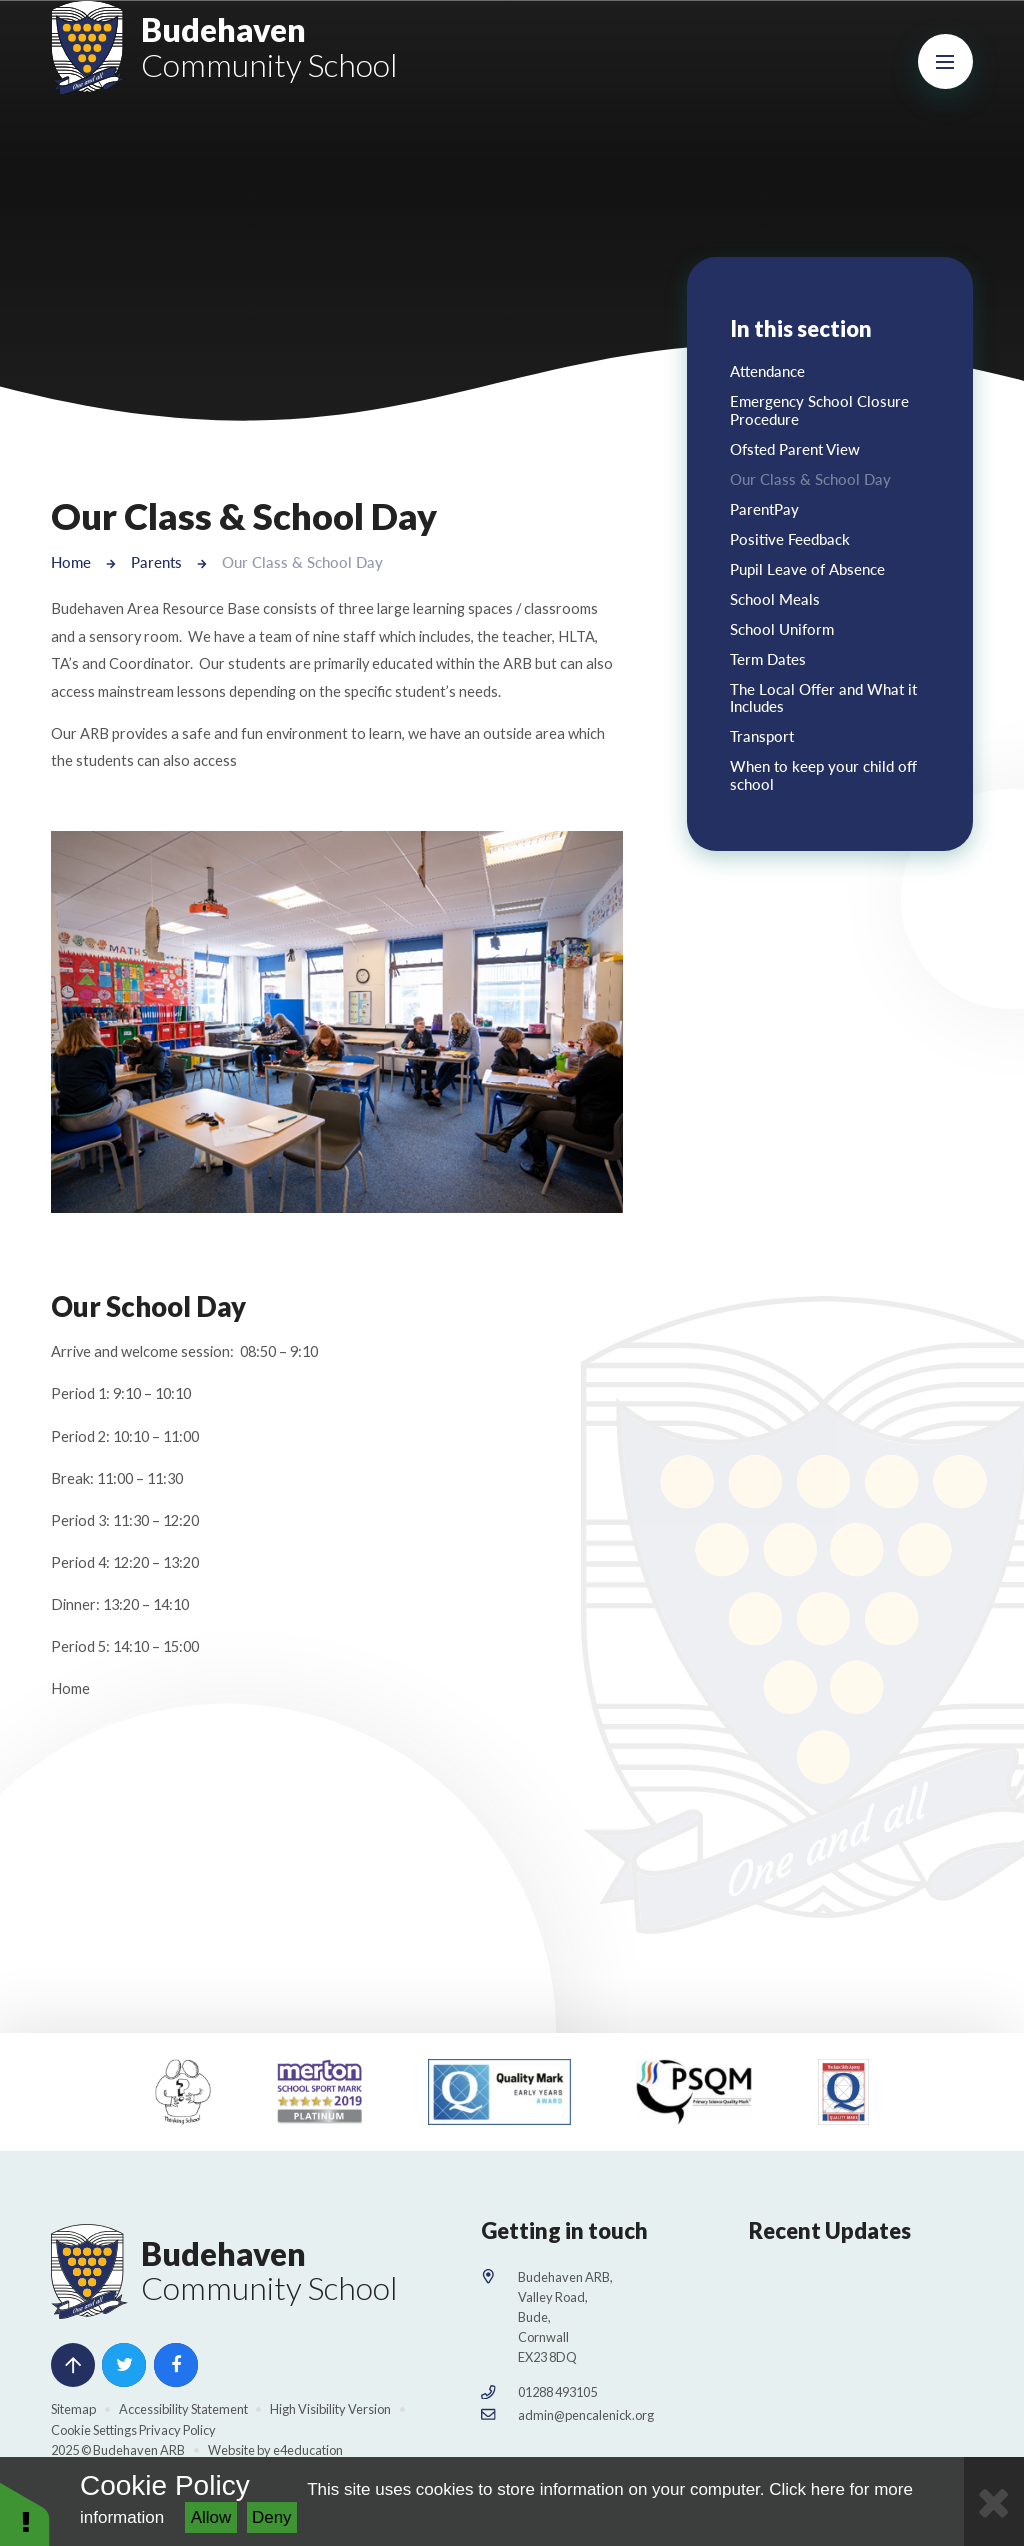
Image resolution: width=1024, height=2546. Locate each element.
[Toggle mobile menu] (945, 61)
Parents (156, 562)
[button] (25, 2513)
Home (71, 562)
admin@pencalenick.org (586, 2415)
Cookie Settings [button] (94, 2430)
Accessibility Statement (183, 2409)
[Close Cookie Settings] (994, 2501)
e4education (308, 2450)
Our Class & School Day (302, 562)
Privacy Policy (177, 2430)
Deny (272, 2517)
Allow (211, 2517)
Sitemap (73, 2409)
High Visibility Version (330, 2409)
